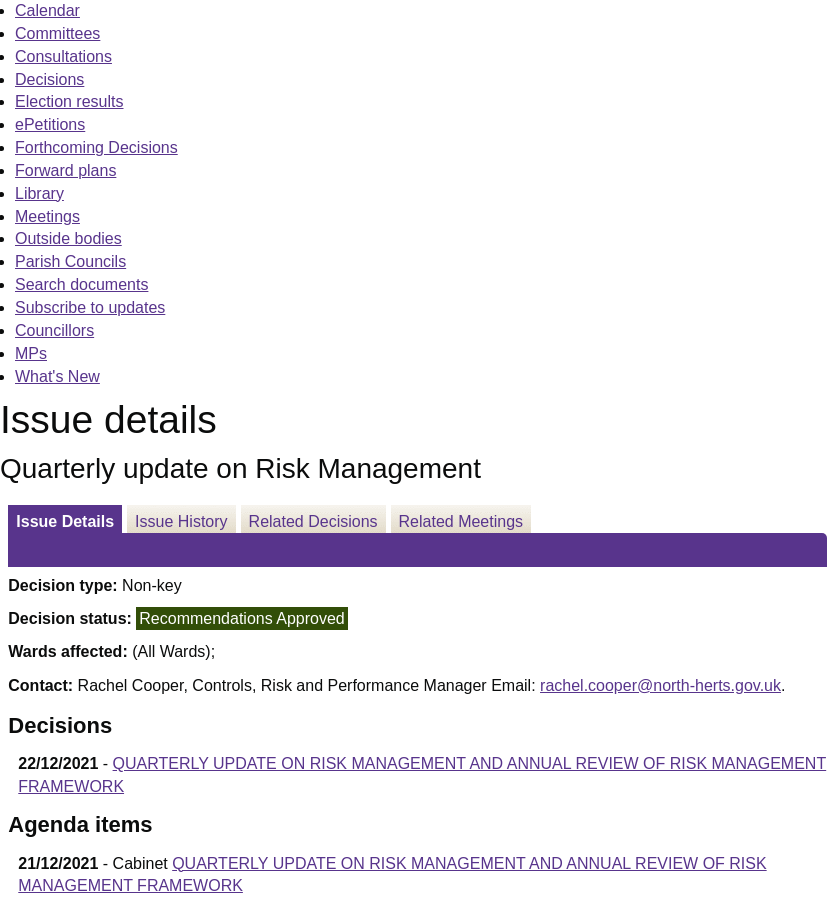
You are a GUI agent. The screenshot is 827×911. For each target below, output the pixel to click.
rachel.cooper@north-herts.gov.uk (660, 685)
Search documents (81, 284)
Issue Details (65, 521)
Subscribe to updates (90, 307)
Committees (57, 33)
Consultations (63, 56)
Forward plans (65, 170)
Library (39, 193)
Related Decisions (313, 521)
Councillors (54, 330)
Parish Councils (70, 261)
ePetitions (50, 124)
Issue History (181, 521)
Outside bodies (68, 238)
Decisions (49, 79)
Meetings (47, 216)
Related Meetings (461, 521)
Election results (69, 101)
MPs (31, 353)
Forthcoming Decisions (96, 147)
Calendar (47, 10)
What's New (57, 376)
